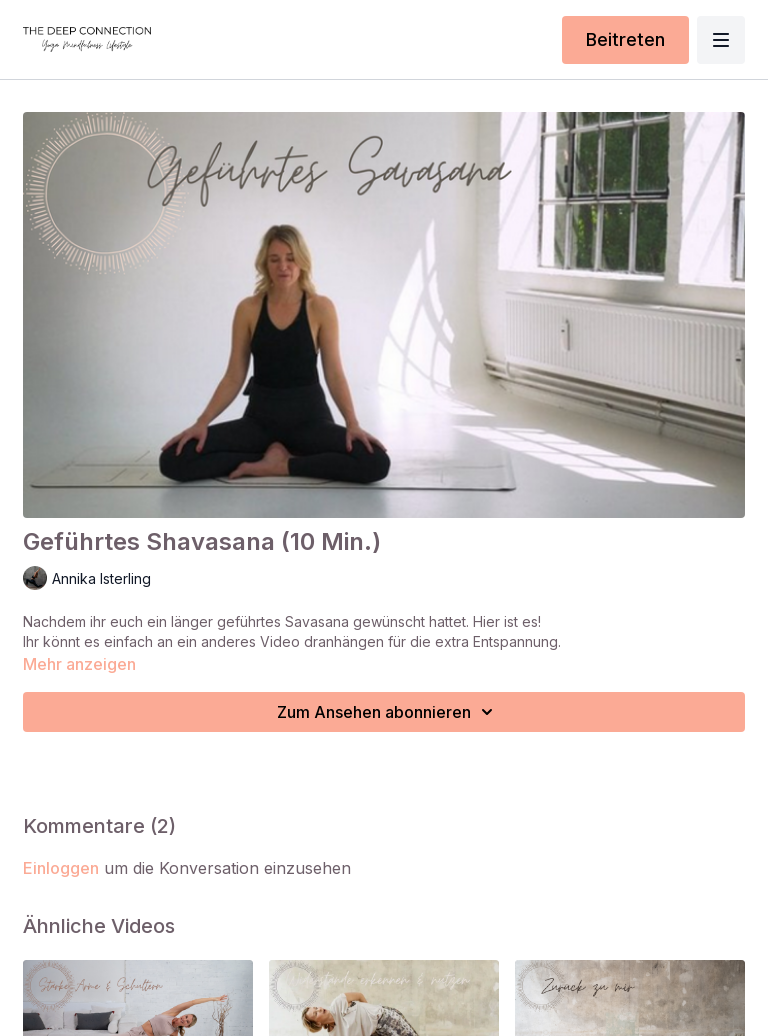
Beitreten (625, 39)
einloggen (61, 868)
